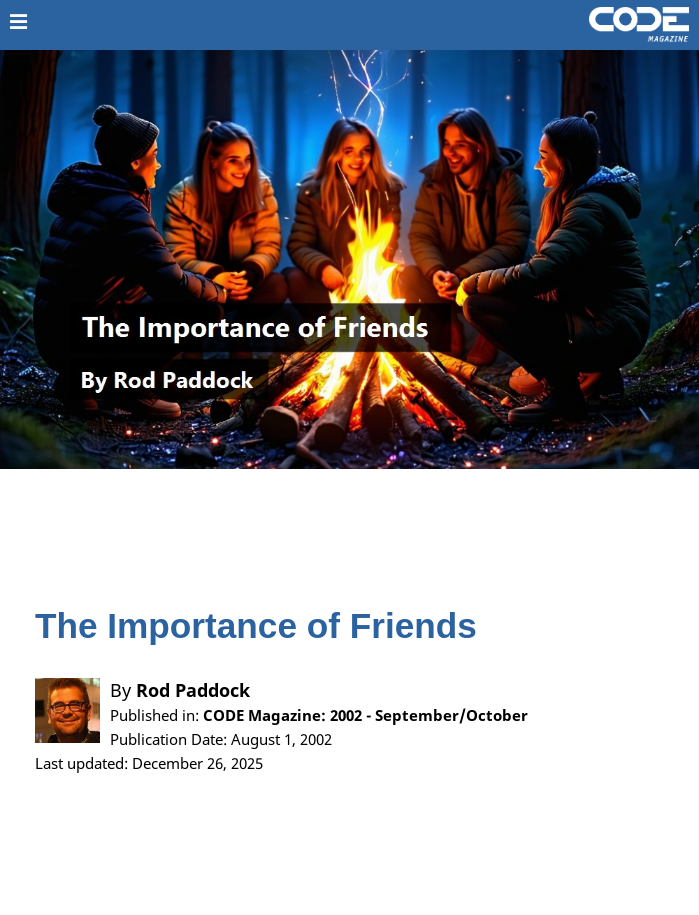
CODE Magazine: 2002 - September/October (365, 715)
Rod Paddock (193, 690)
